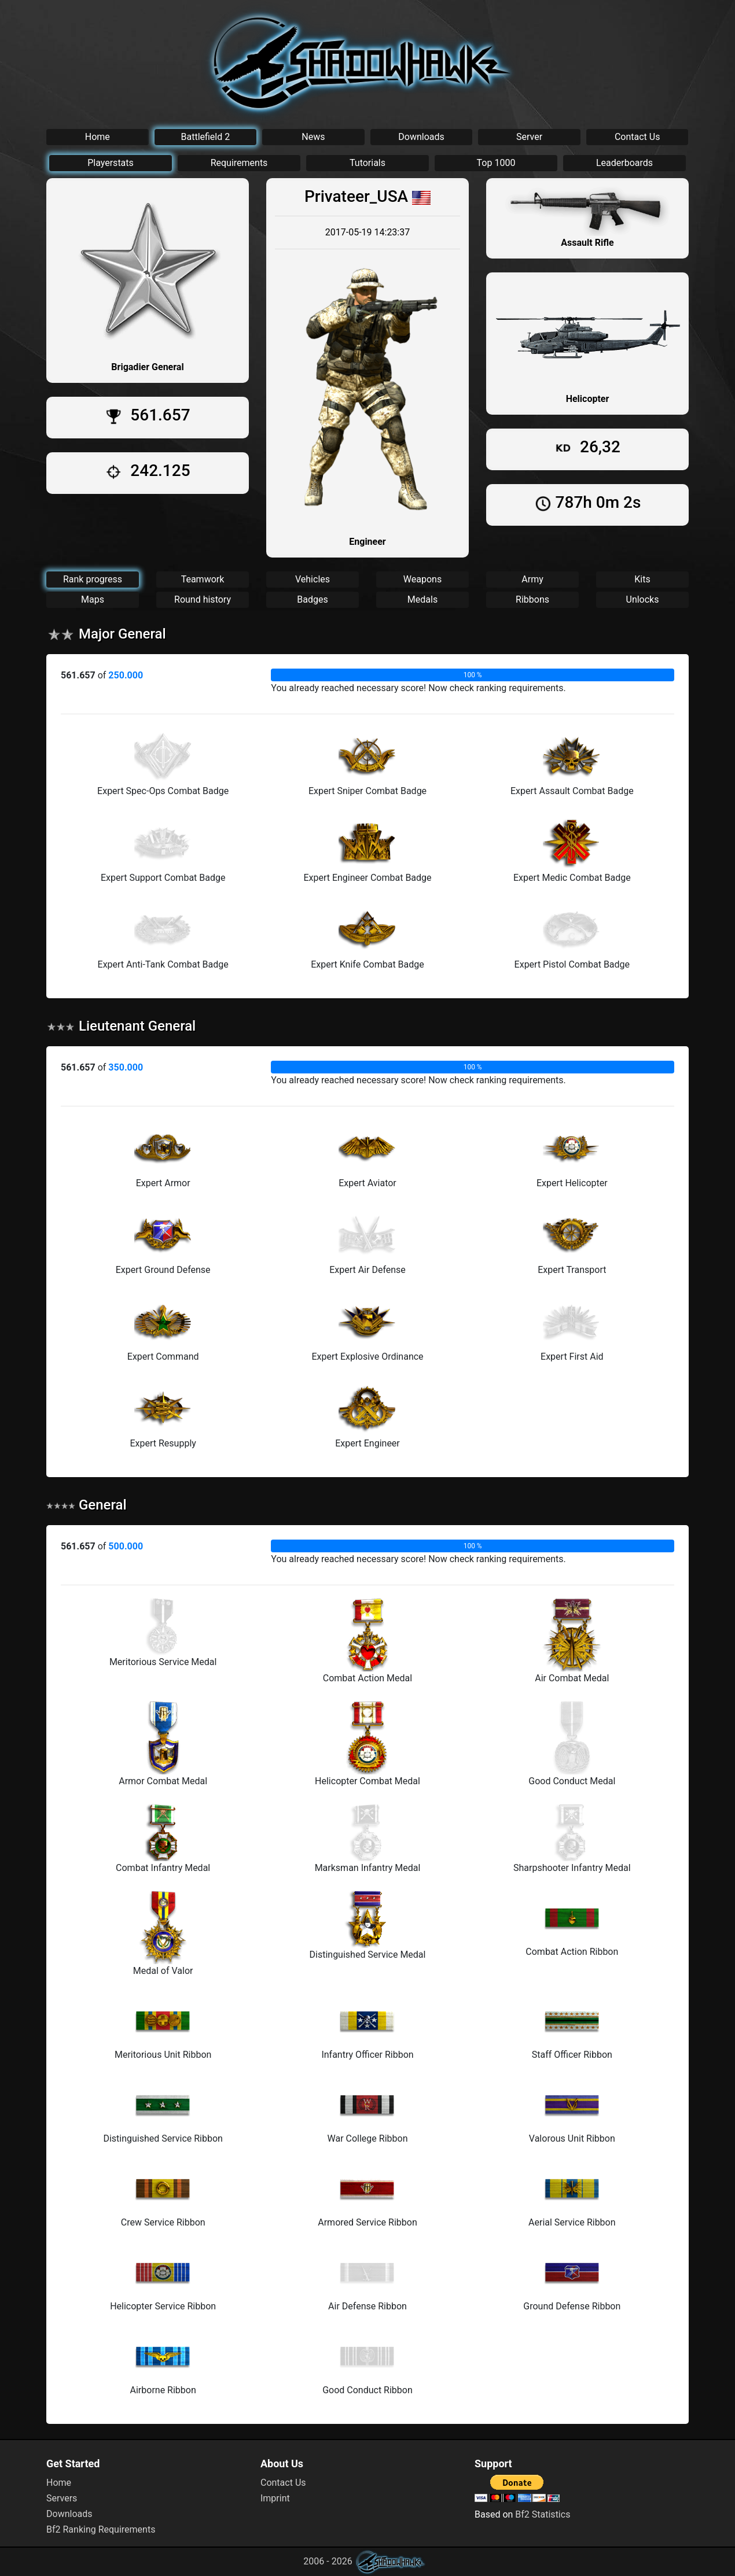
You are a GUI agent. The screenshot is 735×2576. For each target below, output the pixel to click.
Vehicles (312, 579)
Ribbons (532, 599)
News (313, 136)
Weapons (422, 579)
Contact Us (637, 136)
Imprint (275, 2498)
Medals (422, 599)
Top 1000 (496, 162)
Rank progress (92, 579)
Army (532, 579)
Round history (202, 599)
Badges (312, 599)
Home (97, 136)
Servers (61, 2498)
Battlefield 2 (205, 136)
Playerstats (110, 162)
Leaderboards (624, 162)
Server (529, 136)
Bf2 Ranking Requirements (100, 2529)
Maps (92, 599)
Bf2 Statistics (542, 2514)
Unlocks (642, 599)
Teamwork (203, 579)
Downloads (421, 136)
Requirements (239, 162)
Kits (642, 579)
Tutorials (367, 162)
